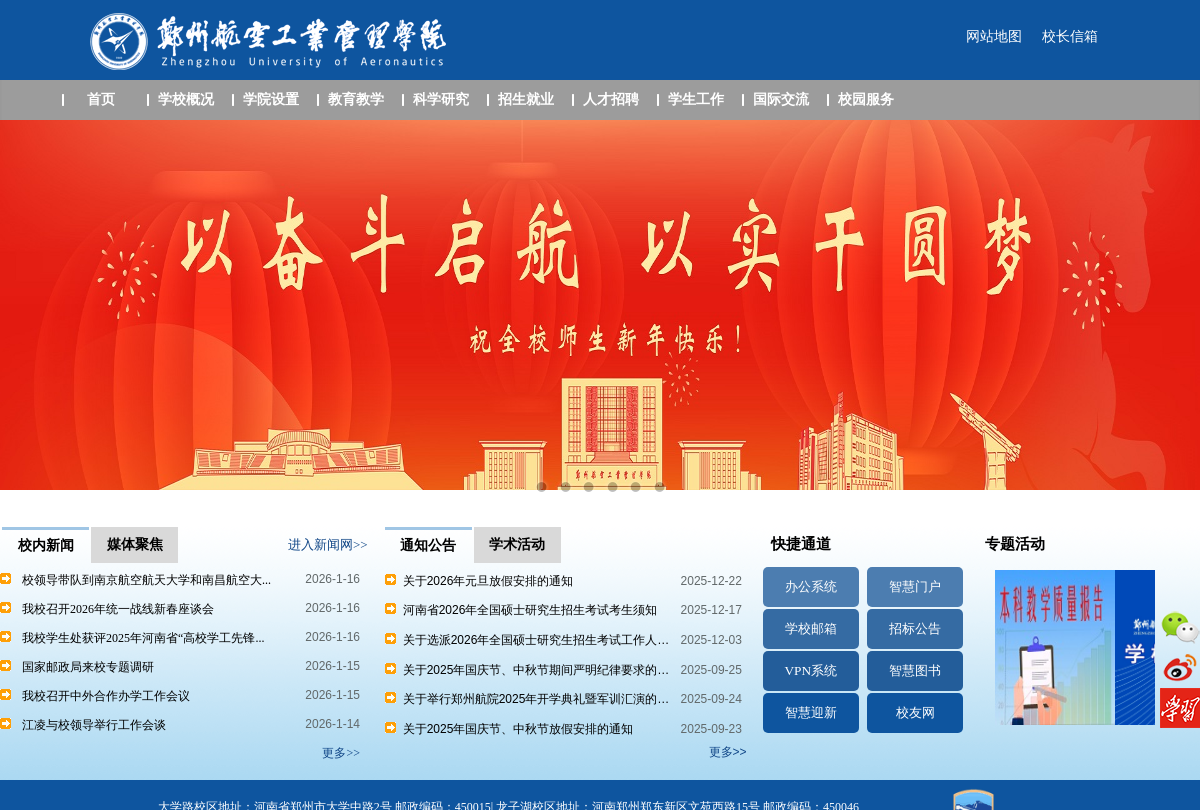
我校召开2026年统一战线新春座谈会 (118, 609)
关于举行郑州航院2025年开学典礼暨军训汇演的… (527, 699)
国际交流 (781, 99)
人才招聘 (611, 99)
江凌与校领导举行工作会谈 (94, 725)
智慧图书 (915, 670)
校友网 (915, 712)
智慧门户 (915, 586)
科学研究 (441, 99)
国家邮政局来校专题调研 (88, 667)
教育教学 (356, 99)
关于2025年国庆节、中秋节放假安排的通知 (509, 729)
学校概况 (186, 99)
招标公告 (915, 628)
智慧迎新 (811, 712)
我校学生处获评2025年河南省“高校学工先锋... (143, 638)
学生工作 (696, 99)
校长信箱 (1070, 36)
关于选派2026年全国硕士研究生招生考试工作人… (527, 640)
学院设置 (271, 99)
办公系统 (811, 586)
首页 (101, 99)
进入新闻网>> (328, 544)
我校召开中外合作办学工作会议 (106, 696)
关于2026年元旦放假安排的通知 (479, 581)
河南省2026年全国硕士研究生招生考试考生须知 (521, 610)
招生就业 (526, 99)
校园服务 (866, 99)
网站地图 (994, 36)
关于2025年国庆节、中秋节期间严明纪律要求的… (527, 670)
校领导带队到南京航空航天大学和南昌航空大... (146, 580)
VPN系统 (810, 670)
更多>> (728, 752)
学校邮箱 (811, 628)
